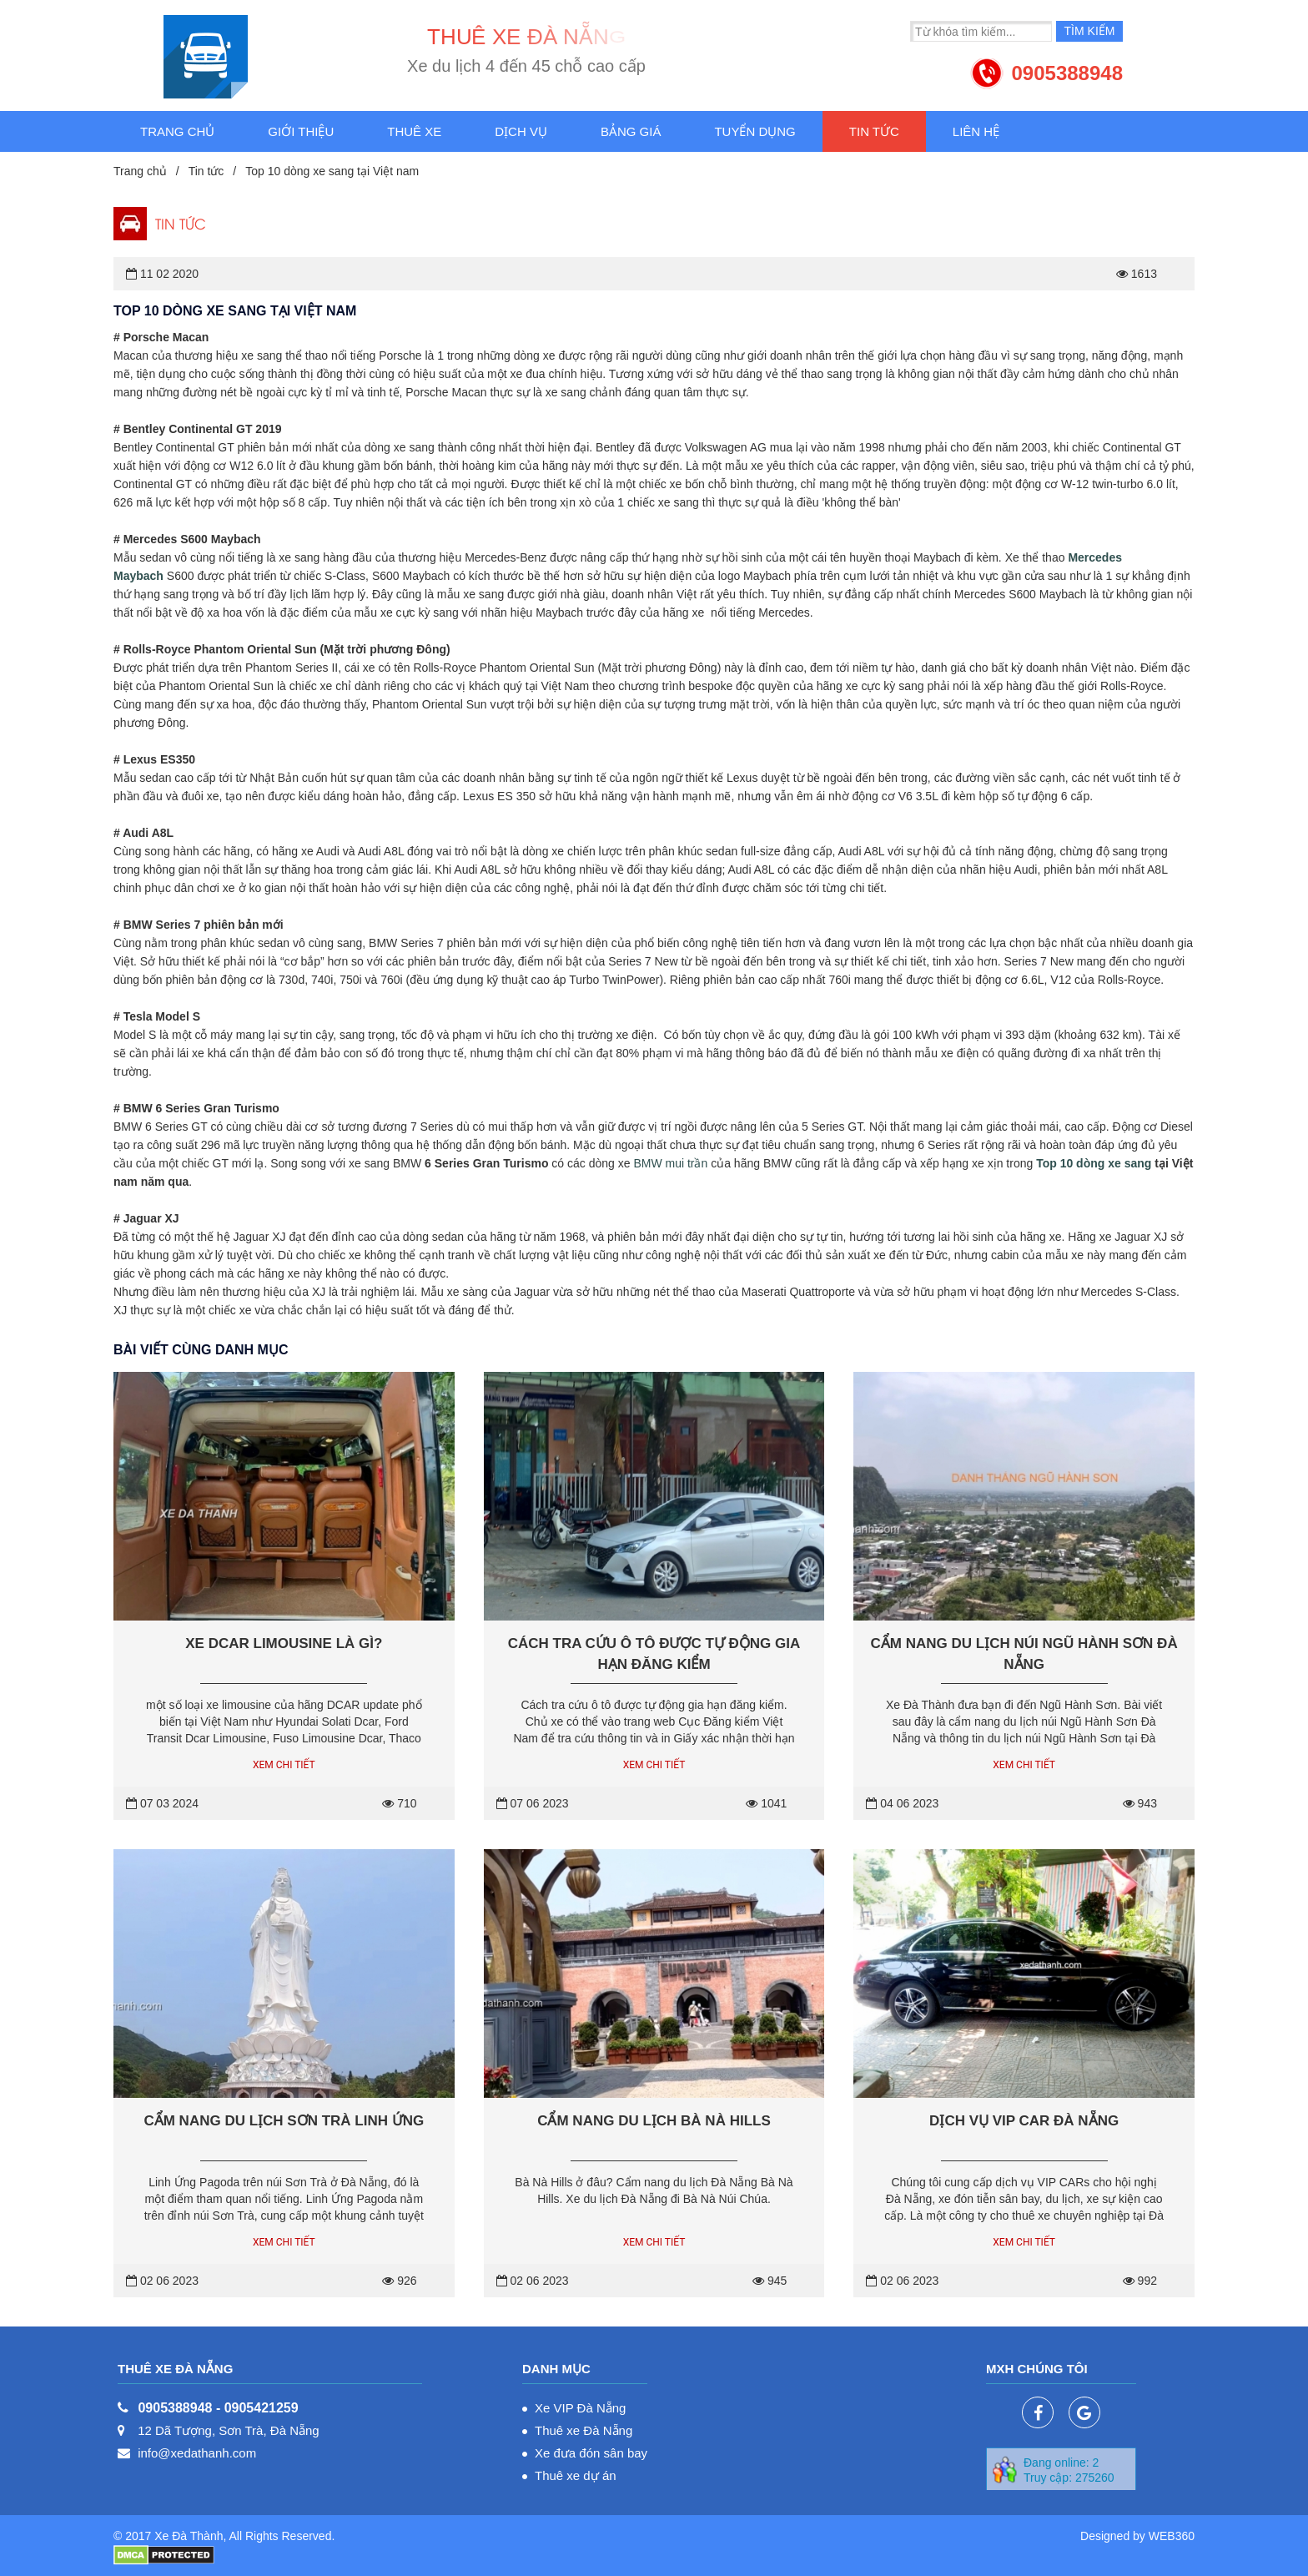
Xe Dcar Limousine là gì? (283, 1643)
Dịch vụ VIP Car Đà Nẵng (1024, 2121)
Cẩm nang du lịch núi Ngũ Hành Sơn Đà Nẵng (1024, 1654)
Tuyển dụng (754, 131)
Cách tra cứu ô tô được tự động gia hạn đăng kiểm (654, 1654)
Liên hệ (976, 131)
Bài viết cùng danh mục (200, 1350)
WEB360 (1172, 2536)
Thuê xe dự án (575, 2475)
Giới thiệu (301, 131)
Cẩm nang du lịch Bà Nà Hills (654, 2121)
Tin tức (874, 131)
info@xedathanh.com (197, 2453)
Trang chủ (177, 131)
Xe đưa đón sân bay (591, 2453)
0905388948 (1067, 73)
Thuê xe (414, 131)
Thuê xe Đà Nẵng (583, 2430)
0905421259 (261, 2408)
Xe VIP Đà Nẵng (580, 2408)
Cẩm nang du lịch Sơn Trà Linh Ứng (283, 2121)
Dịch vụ (521, 131)
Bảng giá (631, 131)
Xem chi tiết (284, 1765)
